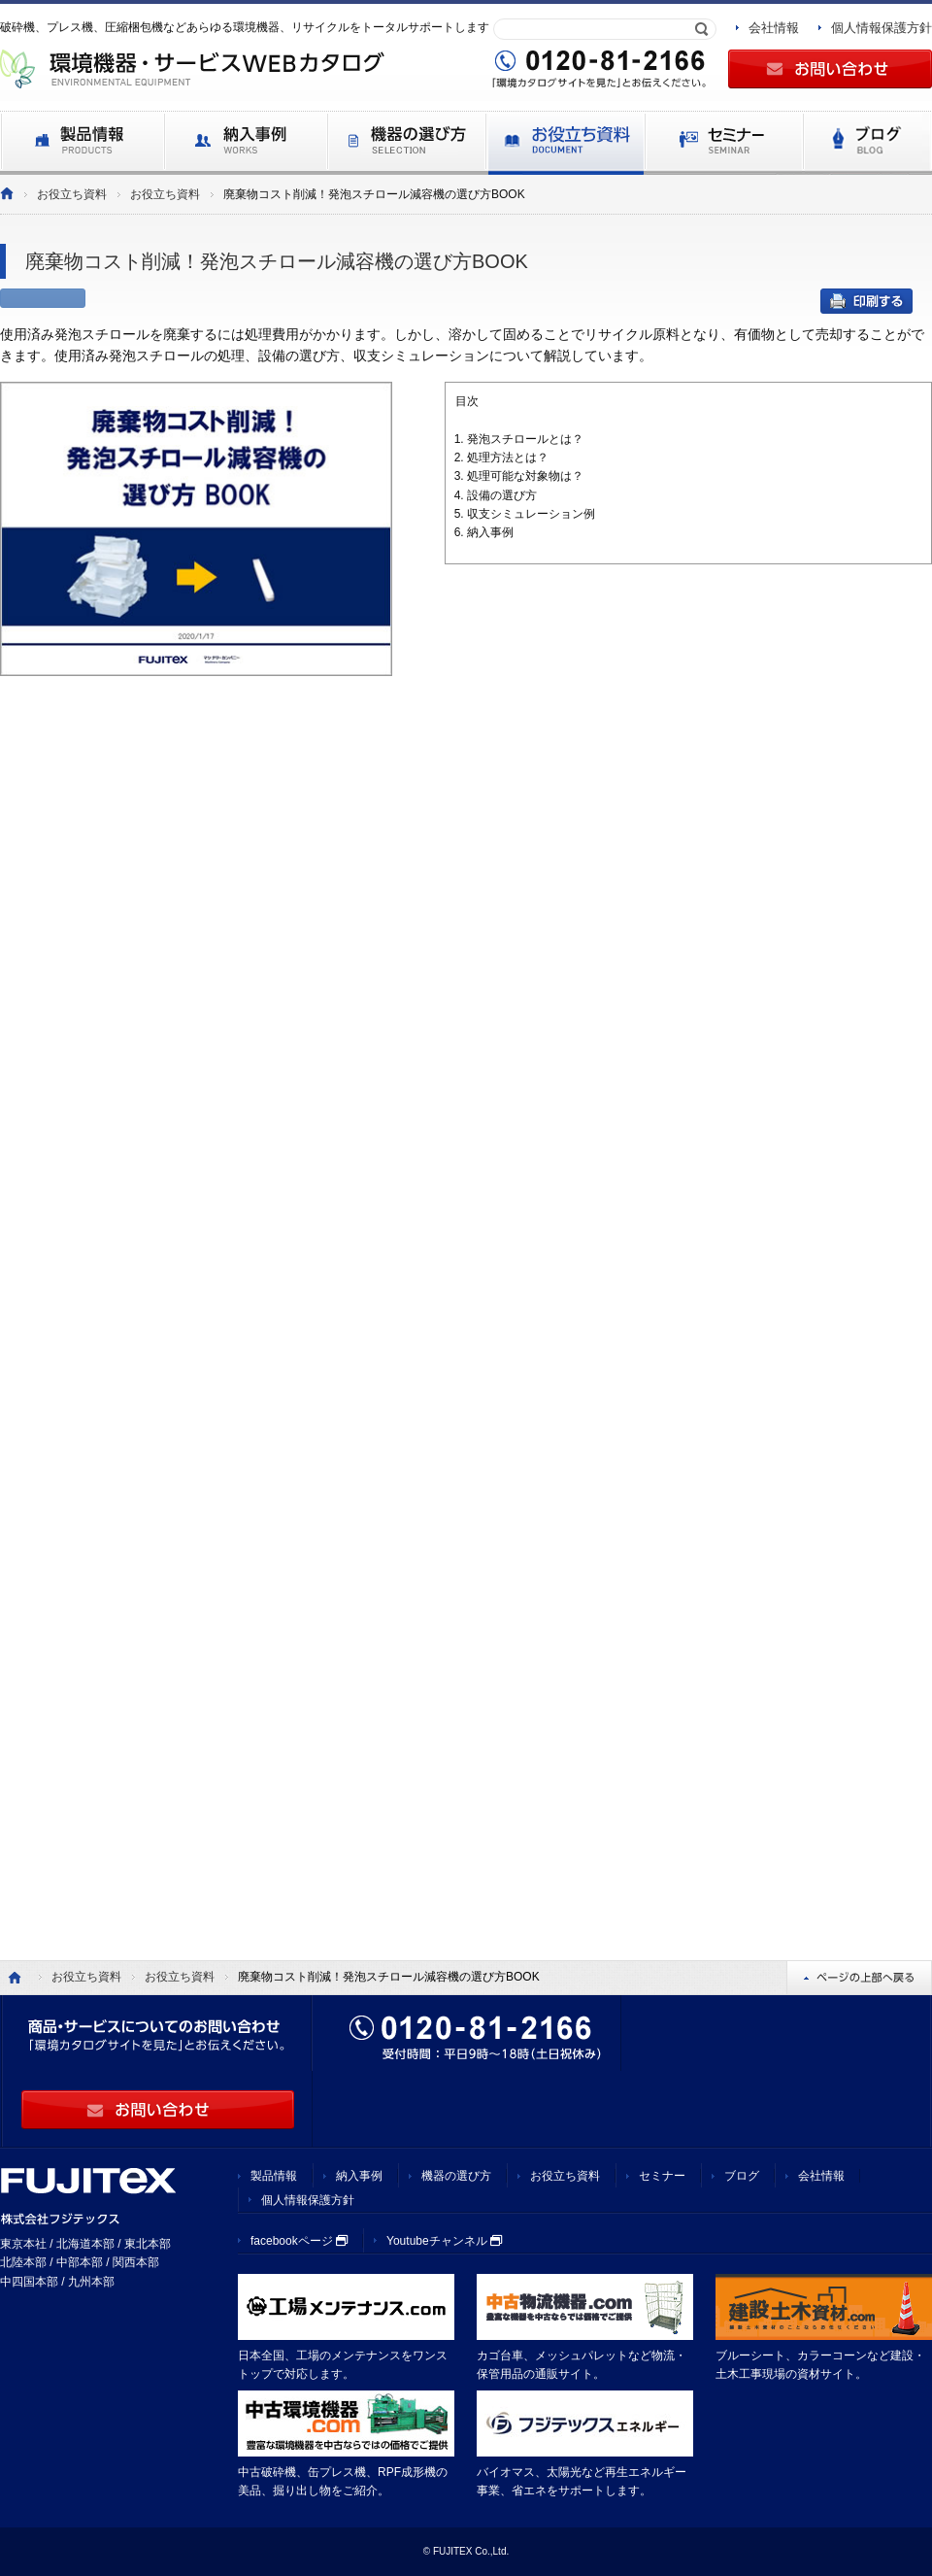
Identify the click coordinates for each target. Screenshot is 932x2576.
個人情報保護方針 (881, 27)
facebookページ (299, 2241)
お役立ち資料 (72, 194)
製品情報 (273, 2176)
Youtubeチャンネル (444, 2241)
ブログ (741, 2176)
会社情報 (774, 27)
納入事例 (359, 2176)
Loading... (466, 1267)
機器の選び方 (456, 2176)
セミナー (662, 2176)
